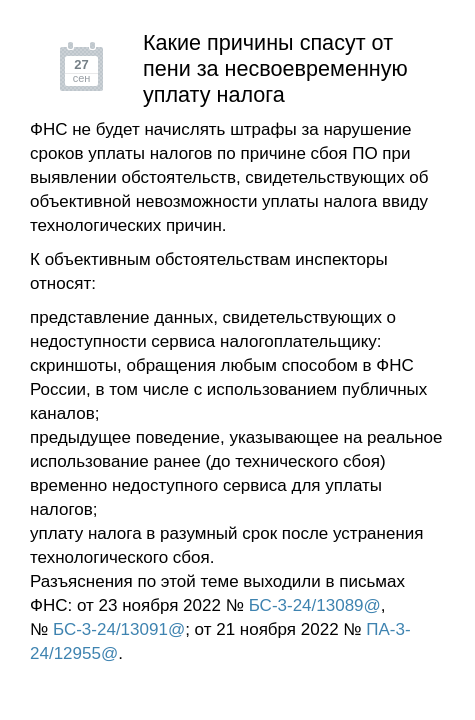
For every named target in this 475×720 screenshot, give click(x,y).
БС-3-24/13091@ (119, 629)
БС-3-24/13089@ (315, 605)
